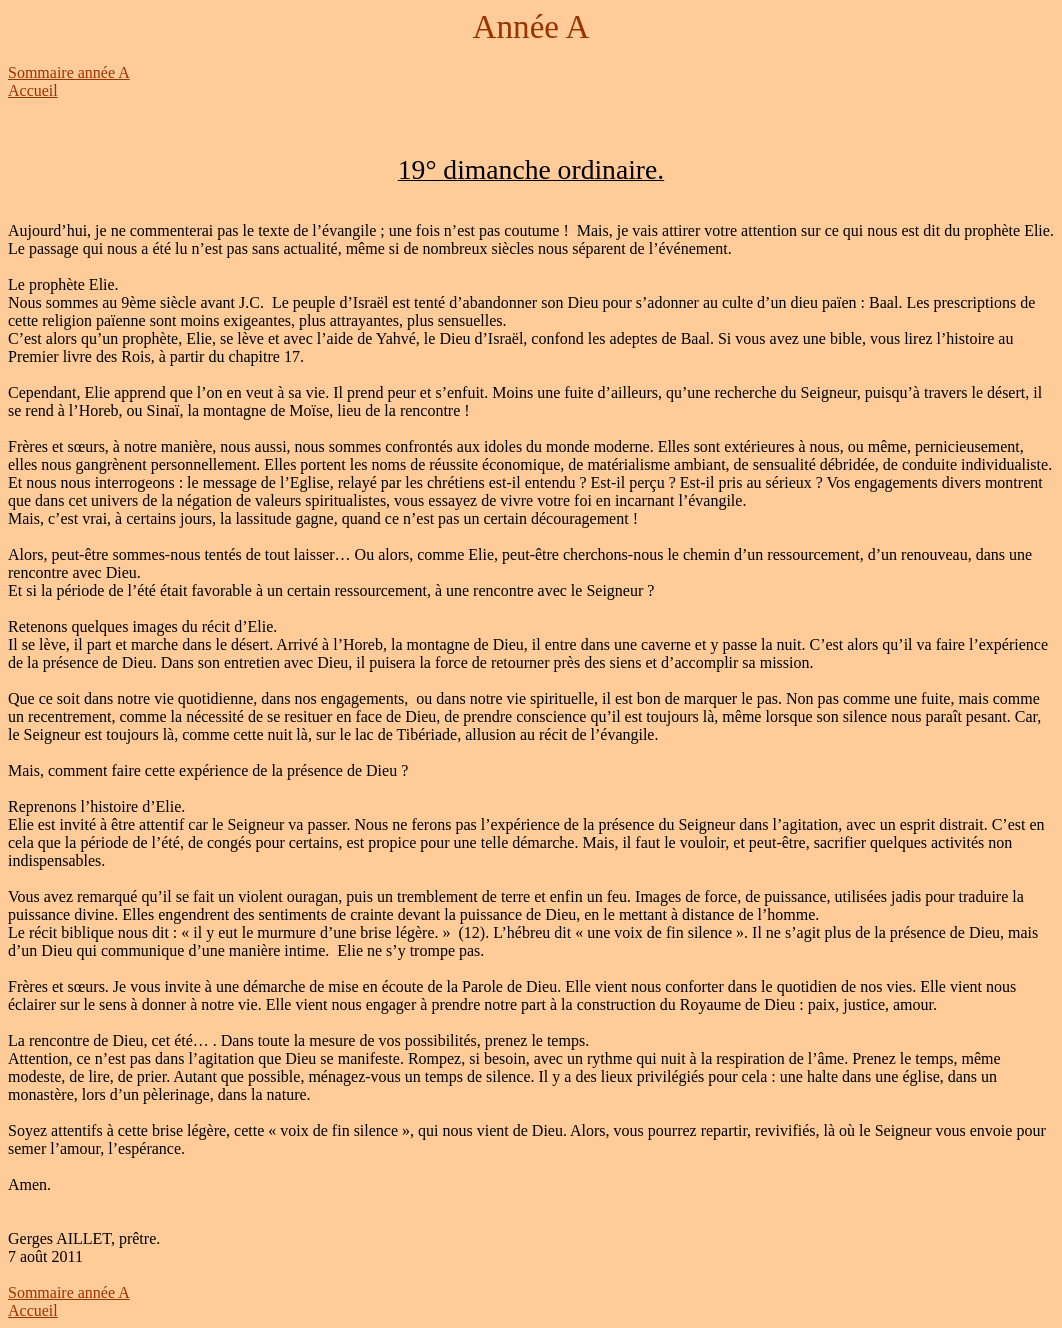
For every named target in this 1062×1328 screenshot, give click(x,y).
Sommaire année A (69, 72)
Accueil (33, 90)
